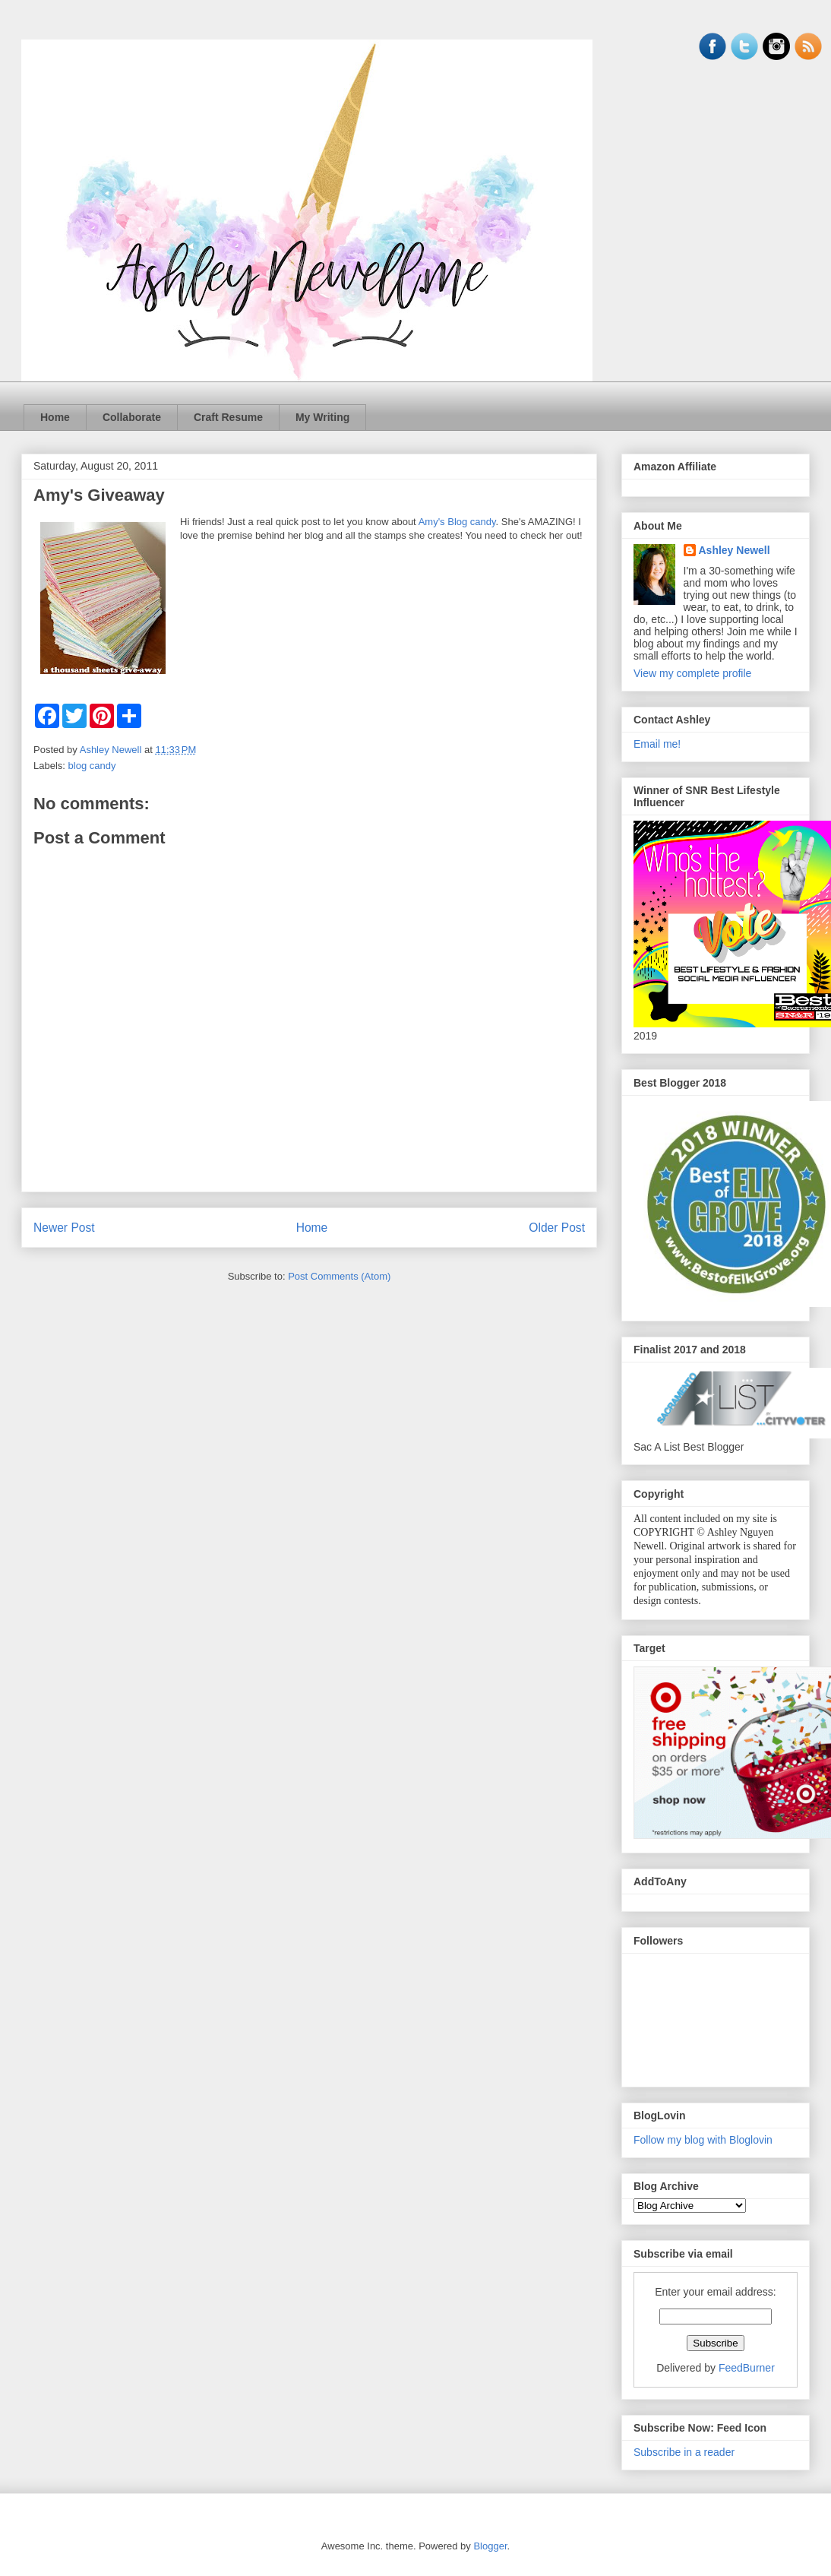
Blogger (490, 2546)
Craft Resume (228, 417)
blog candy (92, 765)
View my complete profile (692, 673)
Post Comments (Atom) (339, 1276)
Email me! (657, 744)
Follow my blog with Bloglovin (703, 2140)
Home (55, 417)
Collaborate (132, 417)
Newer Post (64, 1227)
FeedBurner (747, 2368)
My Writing (322, 417)
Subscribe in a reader (684, 2452)
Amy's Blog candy (457, 521)
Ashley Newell (734, 550)
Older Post (557, 1227)
